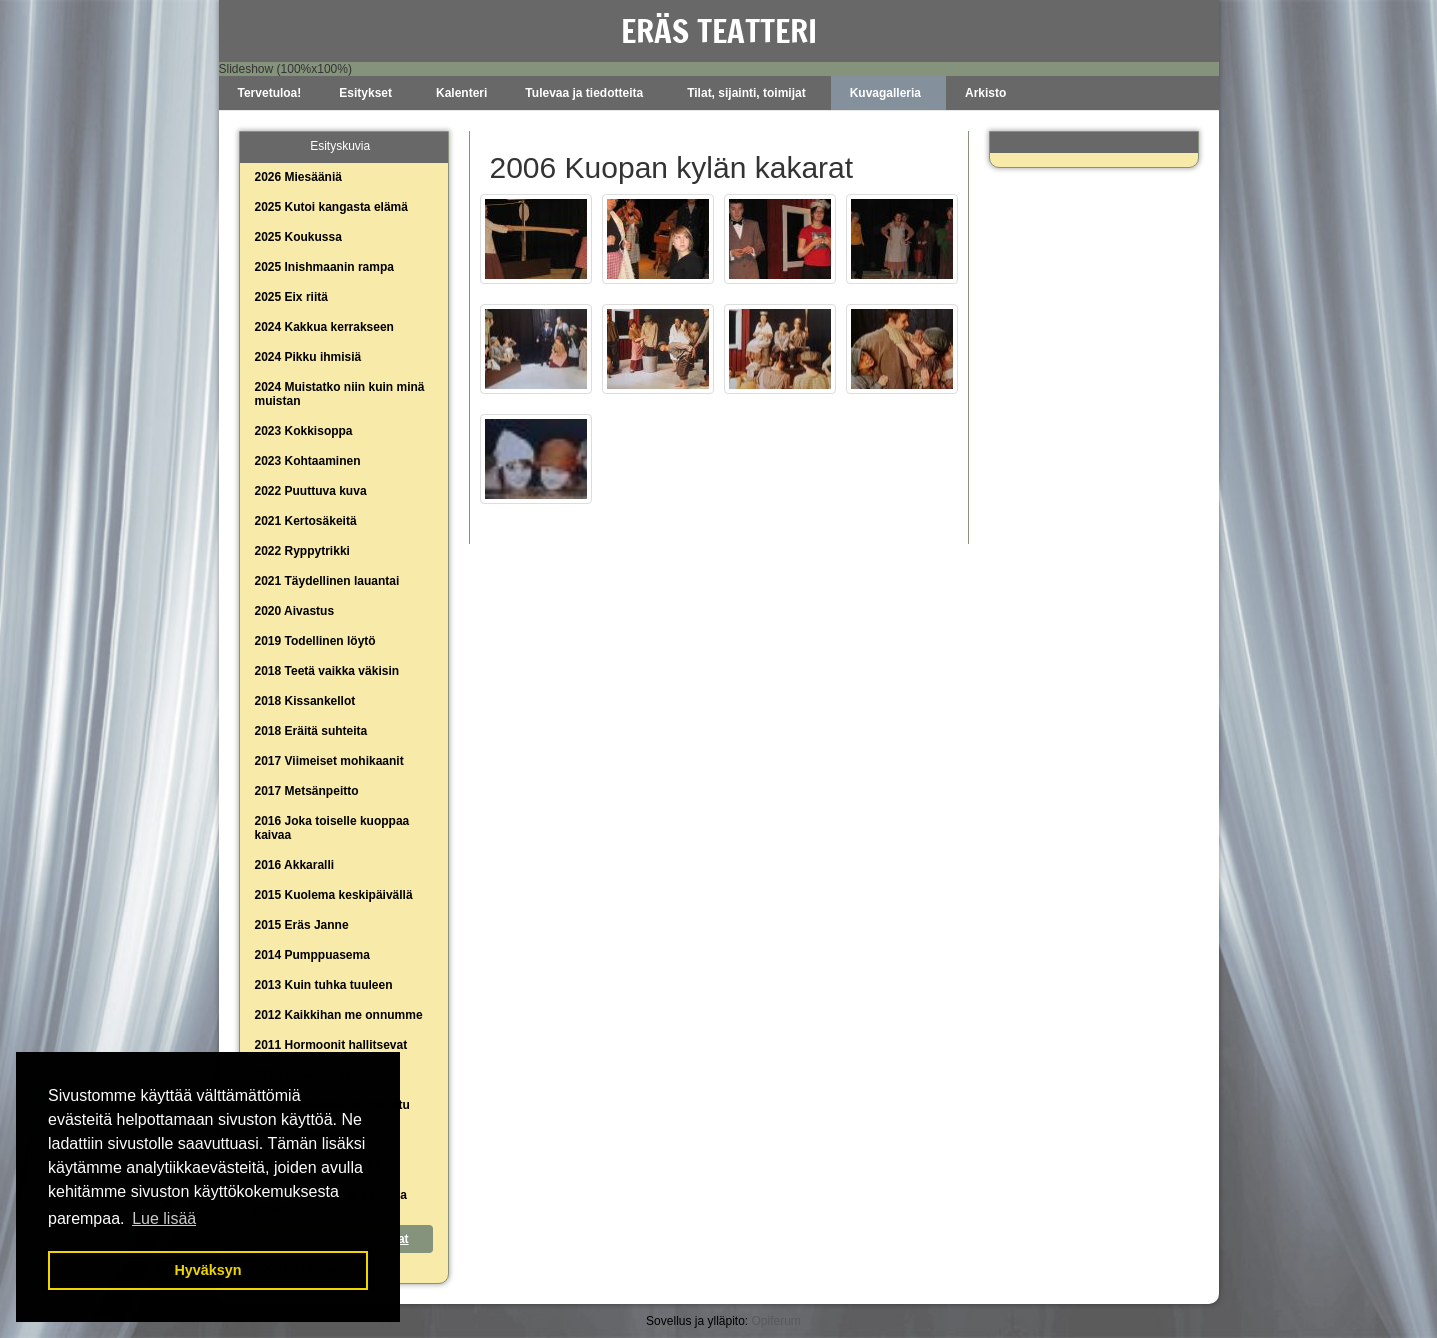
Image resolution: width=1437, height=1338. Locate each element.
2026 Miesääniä (298, 177)
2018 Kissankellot (305, 701)
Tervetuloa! (270, 93)
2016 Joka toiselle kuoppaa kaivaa (332, 828)
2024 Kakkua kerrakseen (324, 327)
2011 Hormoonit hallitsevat (331, 1045)
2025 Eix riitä (291, 297)
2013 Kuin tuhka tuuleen (324, 985)
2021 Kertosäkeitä (306, 521)
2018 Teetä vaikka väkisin (327, 671)
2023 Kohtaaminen (308, 461)
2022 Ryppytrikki (302, 551)
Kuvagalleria (885, 93)
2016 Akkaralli (295, 865)
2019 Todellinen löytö (315, 641)
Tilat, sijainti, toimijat (746, 93)
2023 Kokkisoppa (304, 431)
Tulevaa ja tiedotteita (584, 93)
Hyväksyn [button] (207, 1270)
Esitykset (365, 93)
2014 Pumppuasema (312, 955)
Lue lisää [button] (164, 1218)
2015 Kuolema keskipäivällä (334, 895)
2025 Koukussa (298, 237)
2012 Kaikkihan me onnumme (339, 1015)
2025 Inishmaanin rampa (324, 267)
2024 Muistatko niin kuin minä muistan (340, 394)
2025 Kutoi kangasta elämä (331, 207)
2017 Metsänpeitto (307, 791)
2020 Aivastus (295, 611)
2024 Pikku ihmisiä (308, 357)
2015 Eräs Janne (302, 925)
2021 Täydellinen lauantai (327, 581)
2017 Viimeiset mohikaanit (329, 761)
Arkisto (985, 93)
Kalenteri (461, 93)
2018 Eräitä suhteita (311, 731)
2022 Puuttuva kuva (311, 491)
